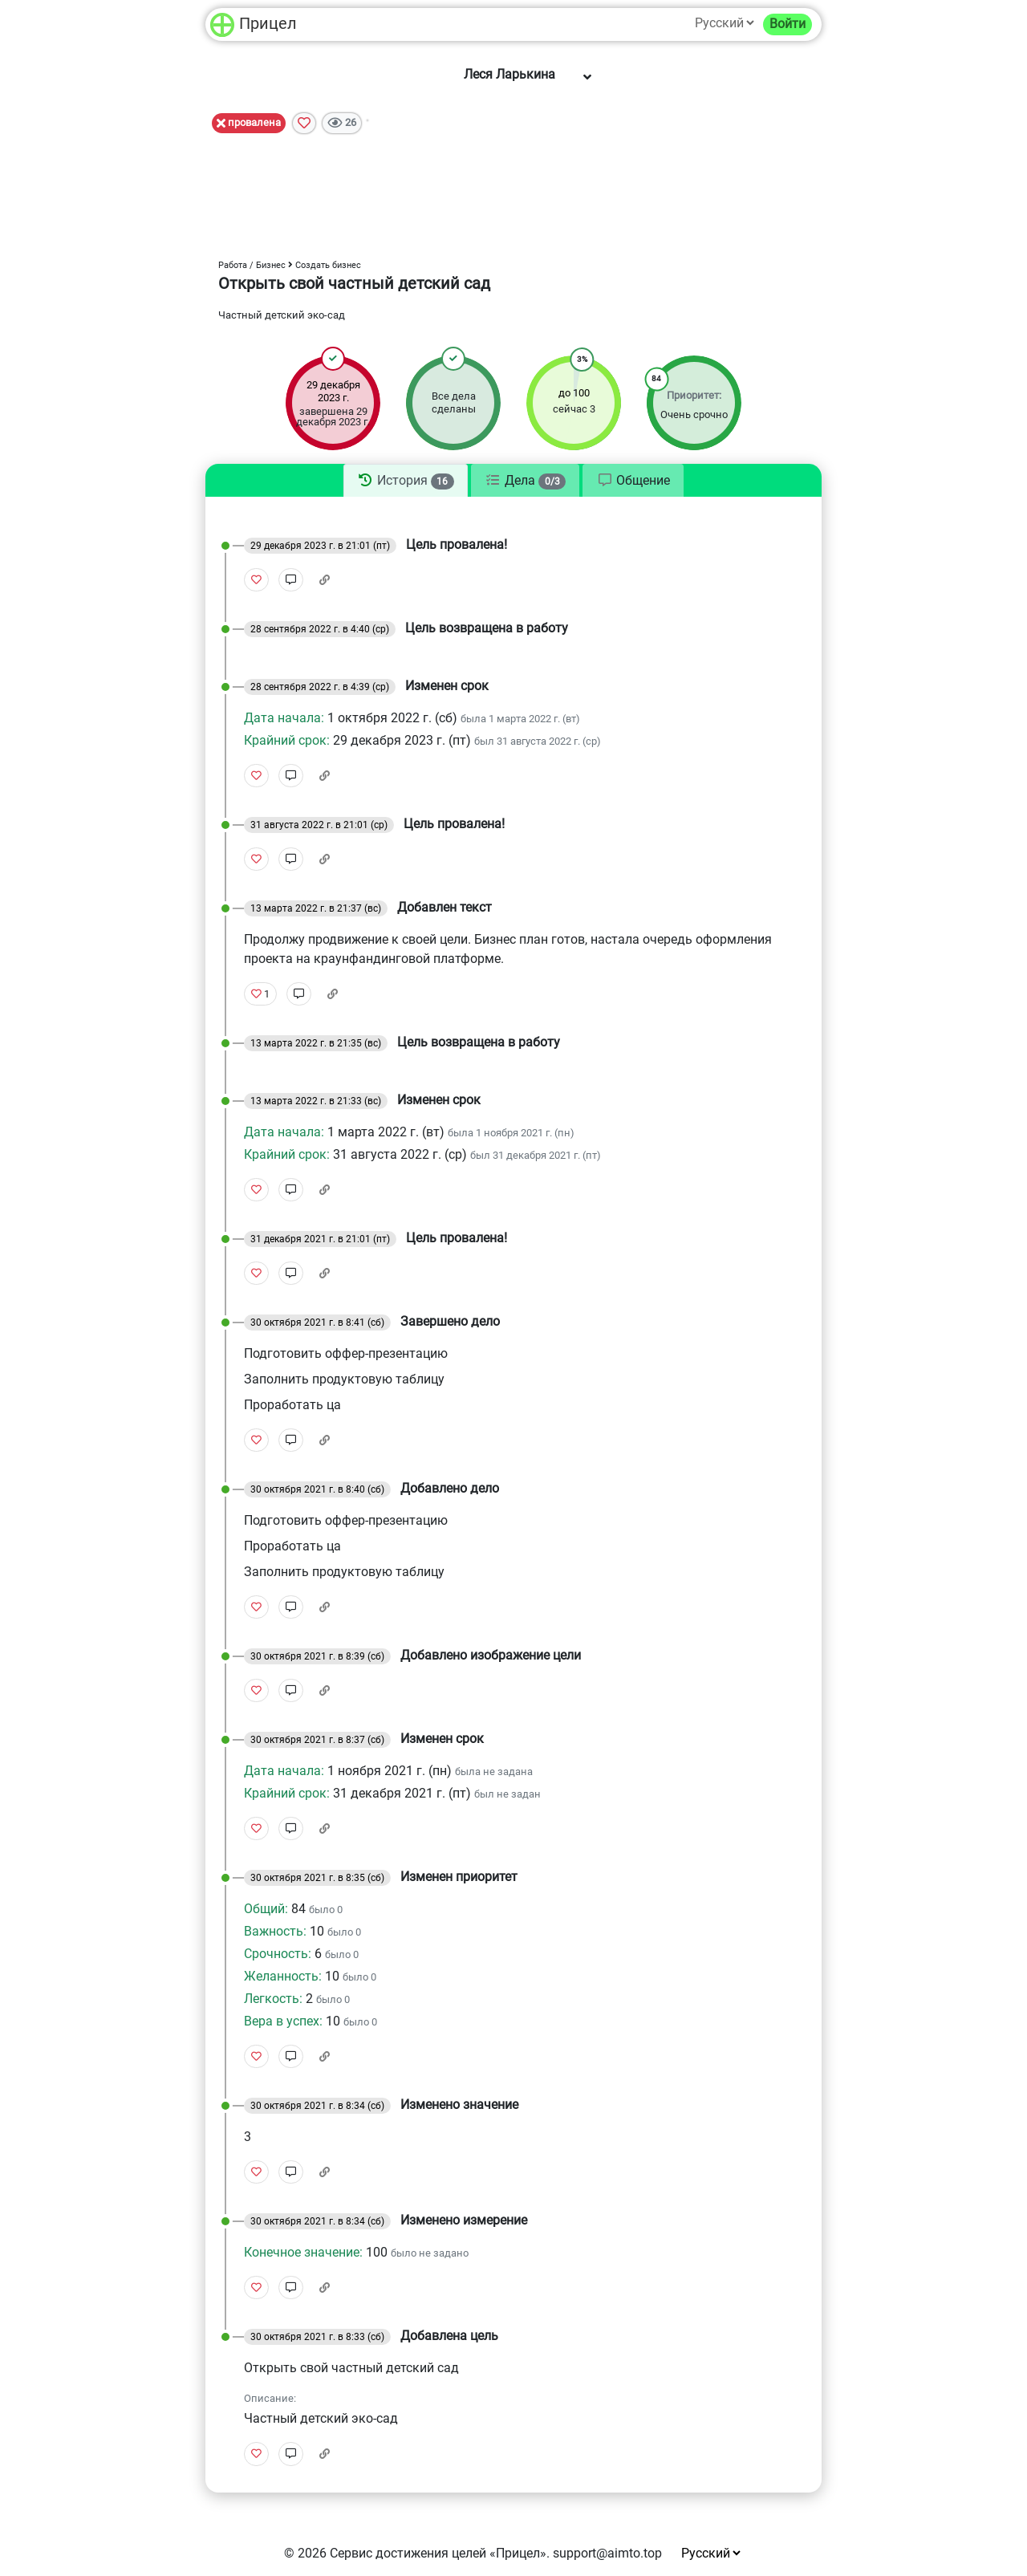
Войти (787, 23)
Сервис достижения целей (408, 2553)
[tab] (405, 481)
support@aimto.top (607, 2553)
